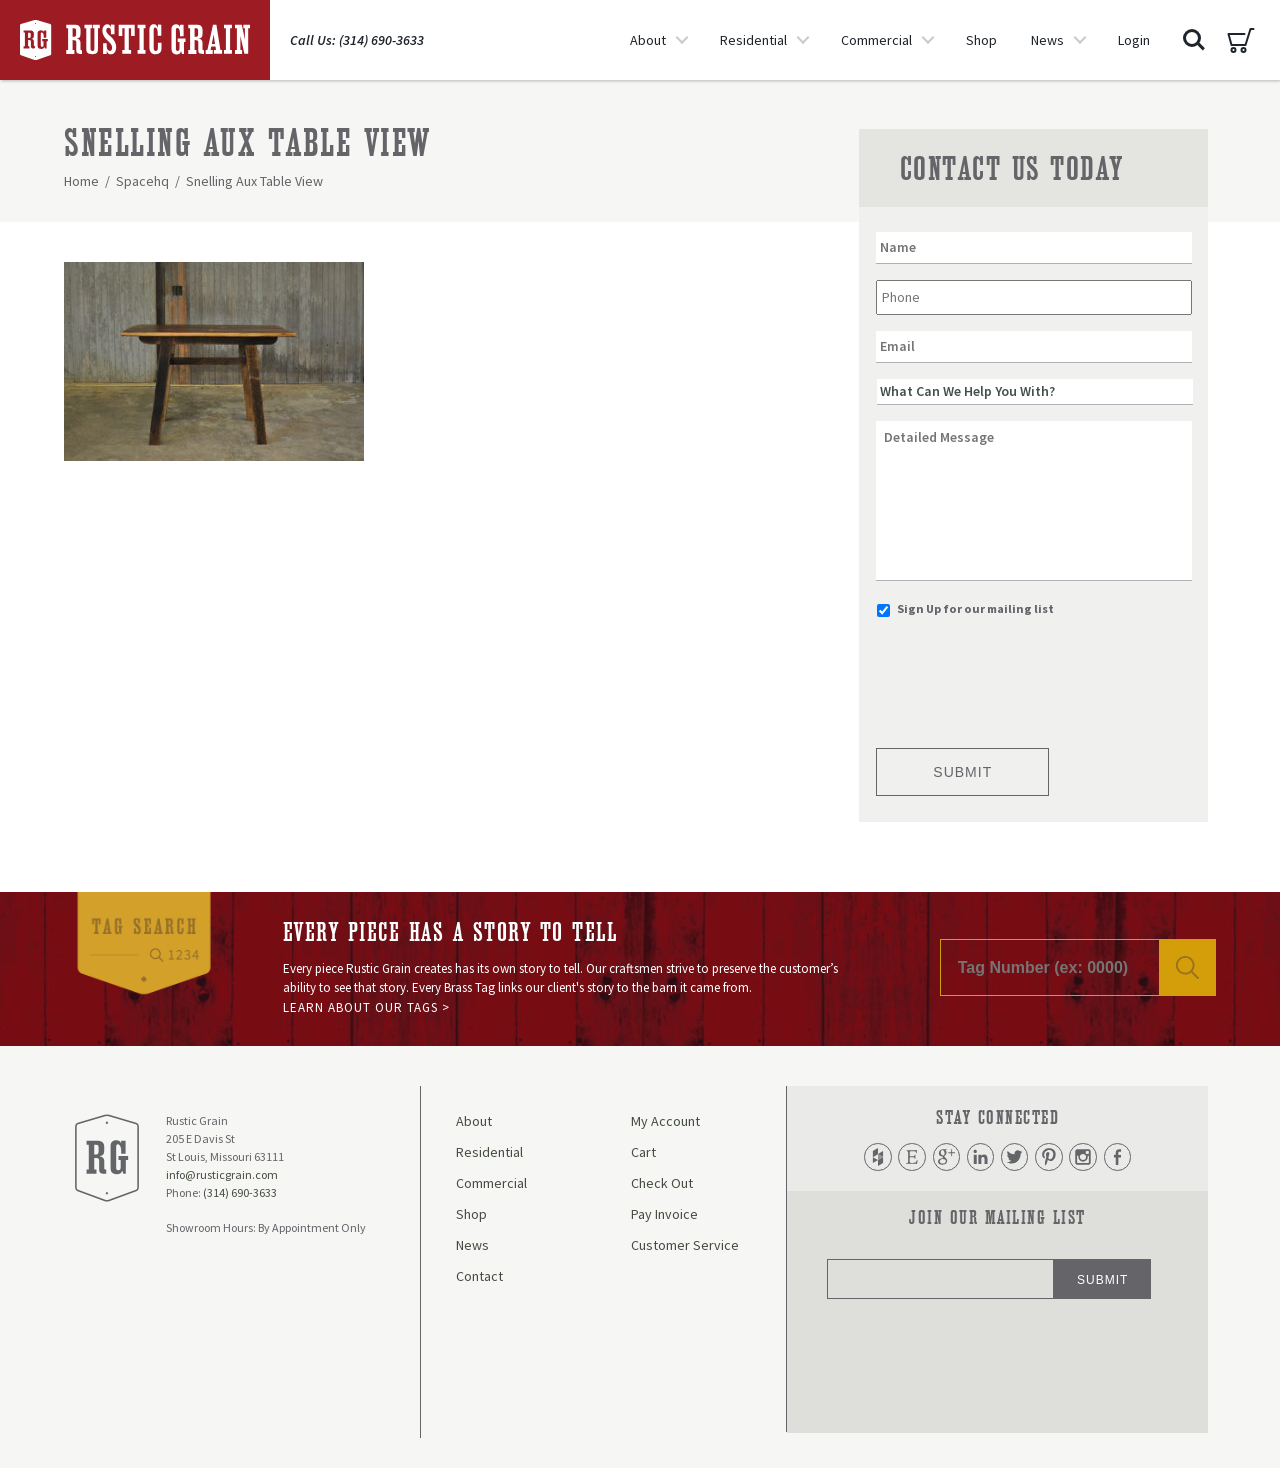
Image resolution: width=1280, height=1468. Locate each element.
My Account (665, 1121)
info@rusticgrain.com (222, 1174)
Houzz (875, 1157)
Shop (981, 40)
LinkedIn (980, 1157)
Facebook (1120, 1157)
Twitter (1015, 1157)
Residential (753, 40)
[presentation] (1028, 677)
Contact (479, 1276)
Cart (1241, 40)
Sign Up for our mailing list (975, 608)
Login (1134, 40)
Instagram (1085, 1157)
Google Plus (945, 1157)
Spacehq (142, 181)
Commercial (876, 40)
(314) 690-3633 (240, 1192)
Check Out (662, 1183)
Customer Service (685, 1245)
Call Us (357, 40)
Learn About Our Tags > (366, 1007)
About (648, 40)
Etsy (910, 1157)
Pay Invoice (664, 1214)
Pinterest (1050, 1157)
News (1047, 40)
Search (1194, 40)
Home (81, 181)
